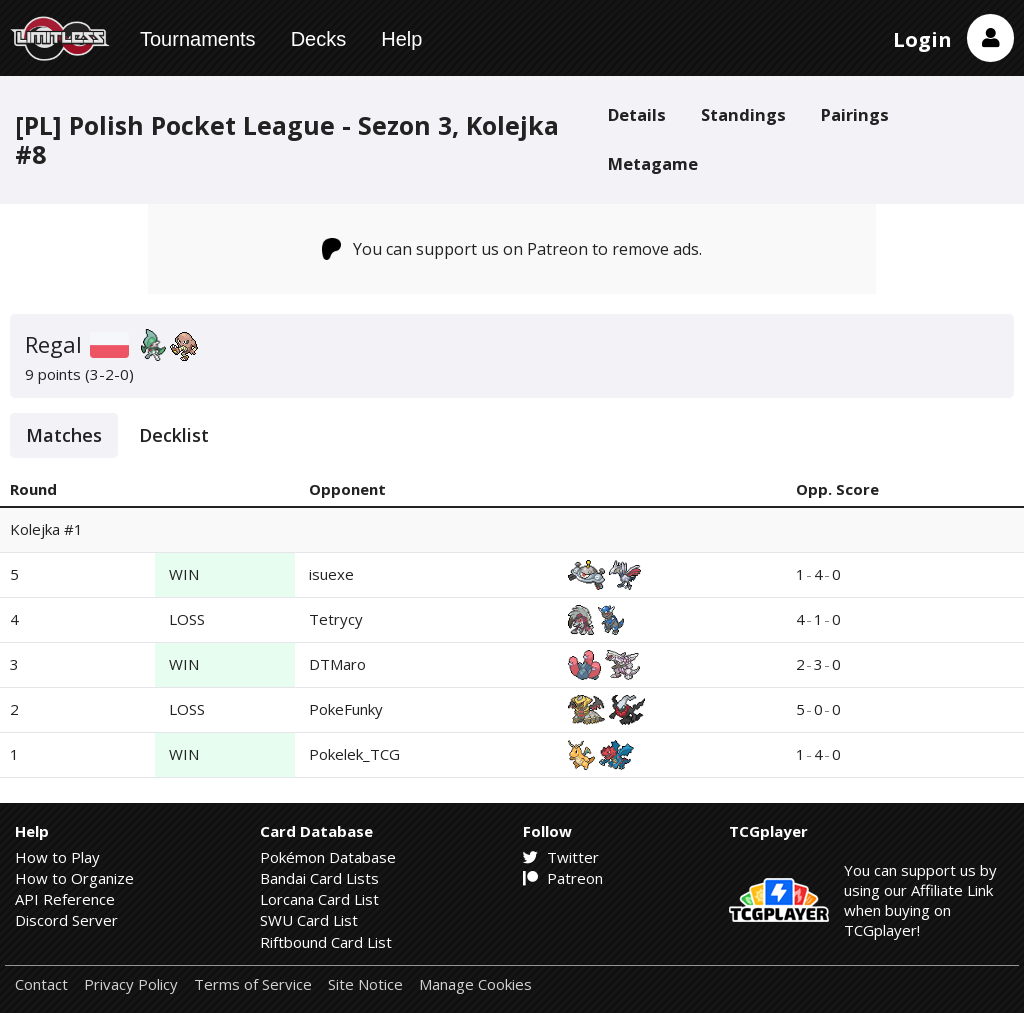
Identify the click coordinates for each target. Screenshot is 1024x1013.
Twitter (561, 857)
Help (401, 39)
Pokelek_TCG (354, 754)
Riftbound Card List (326, 942)
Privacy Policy (131, 984)
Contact (41, 984)
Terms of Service (253, 984)
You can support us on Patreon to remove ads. (512, 249)
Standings (743, 114)
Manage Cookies (475, 984)
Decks (319, 39)
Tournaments (198, 39)
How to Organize (74, 878)
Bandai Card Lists (319, 878)
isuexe (331, 574)
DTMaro (337, 664)
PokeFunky (346, 709)
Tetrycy (336, 619)
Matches (64, 435)
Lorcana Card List (319, 899)
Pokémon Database (328, 857)
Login (922, 39)
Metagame (653, 163)
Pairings (855, 114)
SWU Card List (309, 920)
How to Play (57, 857)
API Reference (65, 899)
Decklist (174, 435)
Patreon (563, 878)
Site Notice (365, 984)
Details (637, 114)
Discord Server (66, 920)
